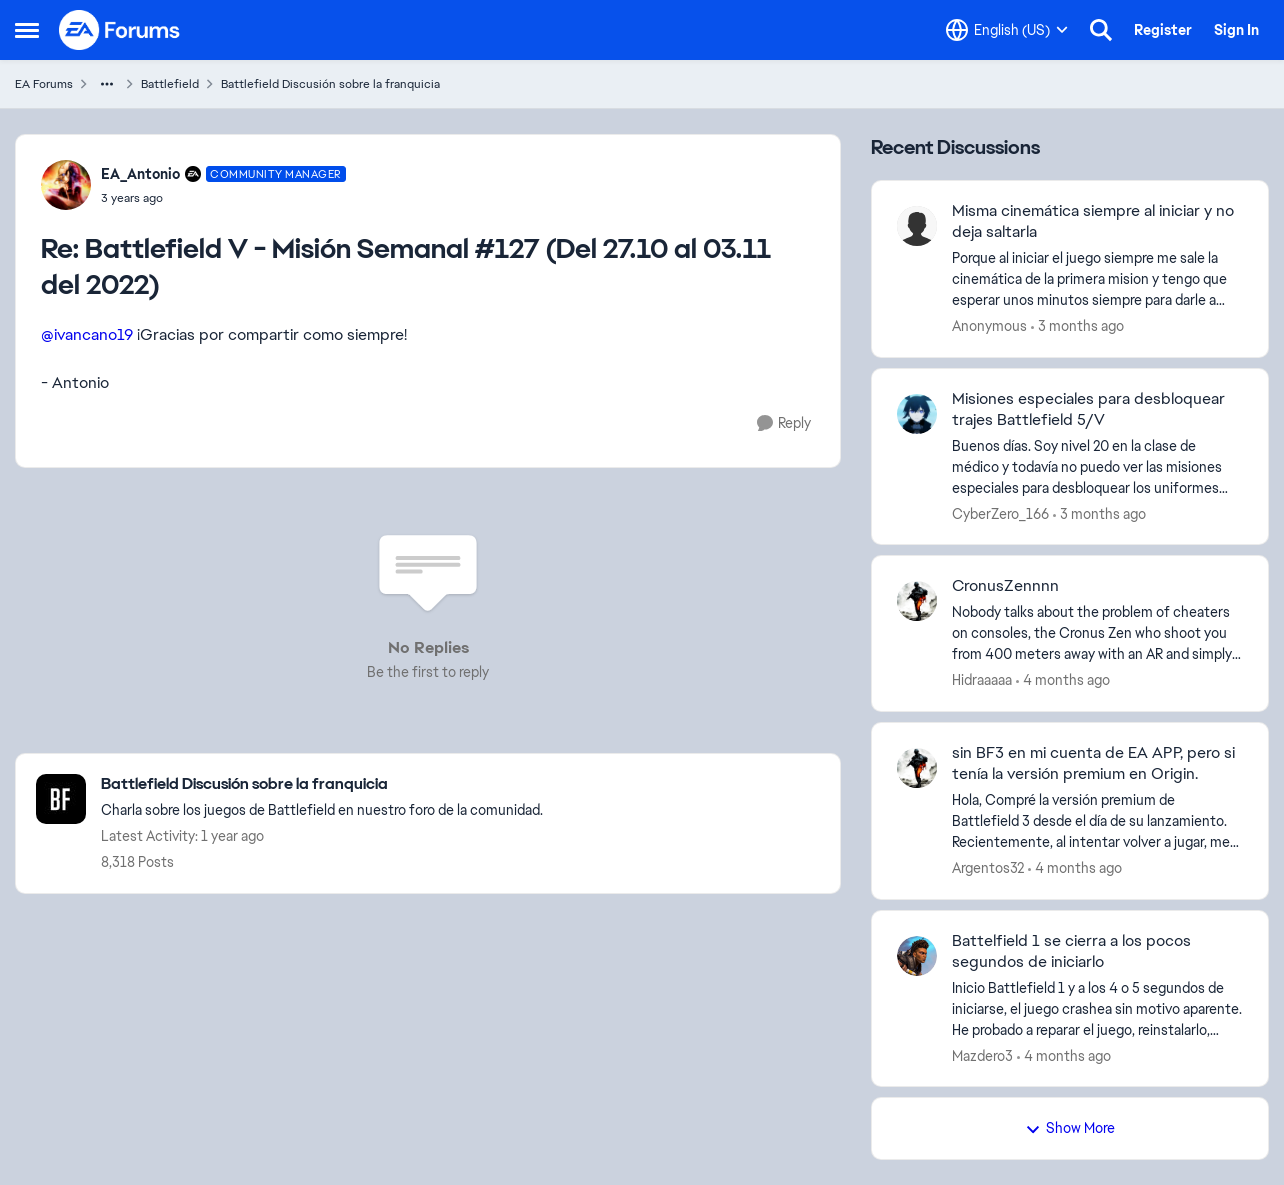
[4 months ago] (1063, 680)
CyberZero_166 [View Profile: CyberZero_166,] (1000, 513)
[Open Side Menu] (27, 30)
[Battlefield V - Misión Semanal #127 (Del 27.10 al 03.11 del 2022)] (223, 198)
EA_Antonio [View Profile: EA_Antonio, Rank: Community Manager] (140, 174)
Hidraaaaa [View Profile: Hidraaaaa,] (982, 680)
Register (1163, 30)
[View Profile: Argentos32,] (917, 768)
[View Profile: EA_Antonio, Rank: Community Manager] (66, 185)
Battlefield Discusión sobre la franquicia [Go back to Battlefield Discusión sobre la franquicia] (330, 84)
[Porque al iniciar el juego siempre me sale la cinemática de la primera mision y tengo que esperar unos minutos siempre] (1097, 279)
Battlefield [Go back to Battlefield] (170, 84)
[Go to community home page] (120, 30)
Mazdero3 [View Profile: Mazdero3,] (982, 1055)
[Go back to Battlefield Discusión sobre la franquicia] (322, 784)
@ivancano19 (87, 334)
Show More (1070, 1128)
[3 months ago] (1077, 326)
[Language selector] (1007, 30)
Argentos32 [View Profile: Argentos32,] (988, 868)
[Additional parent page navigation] (107, 84)
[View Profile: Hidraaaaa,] (917, 601)
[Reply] (784, 423)
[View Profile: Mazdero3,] (917, 956)
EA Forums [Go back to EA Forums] (44, 84)
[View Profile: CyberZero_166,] (917, 414)
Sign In (1236, 30)
